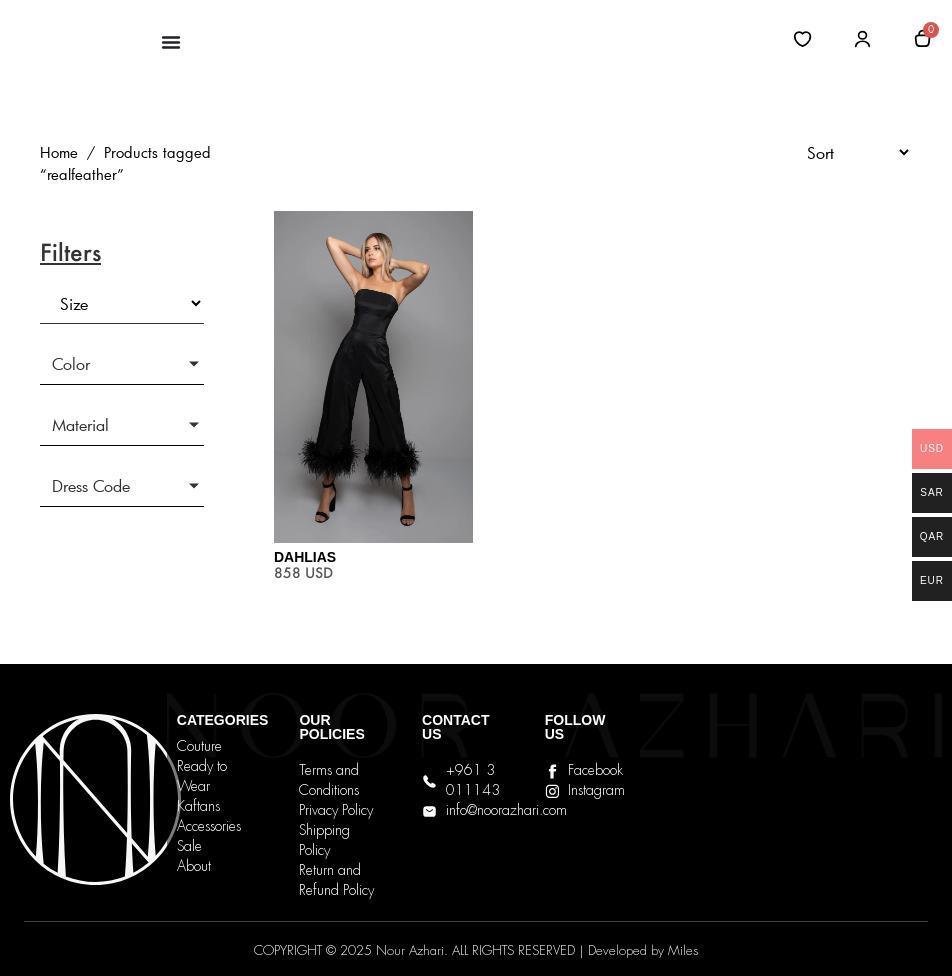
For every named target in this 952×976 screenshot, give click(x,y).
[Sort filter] (849, 152)
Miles (683, 951)
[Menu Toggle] (171, 42)
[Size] (122, 303)
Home (59, 152)
